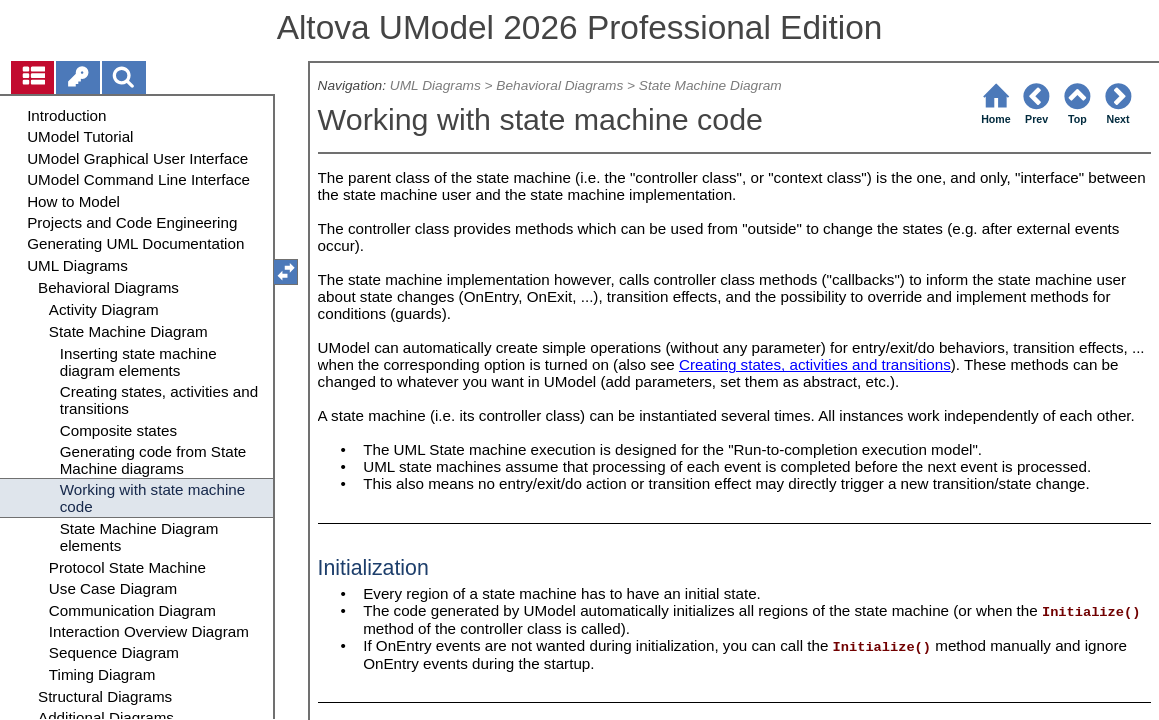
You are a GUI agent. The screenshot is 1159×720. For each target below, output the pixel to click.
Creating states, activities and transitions (815, 364)
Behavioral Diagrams (559, 85)
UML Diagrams (435, 85)
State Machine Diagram (710, 85)
